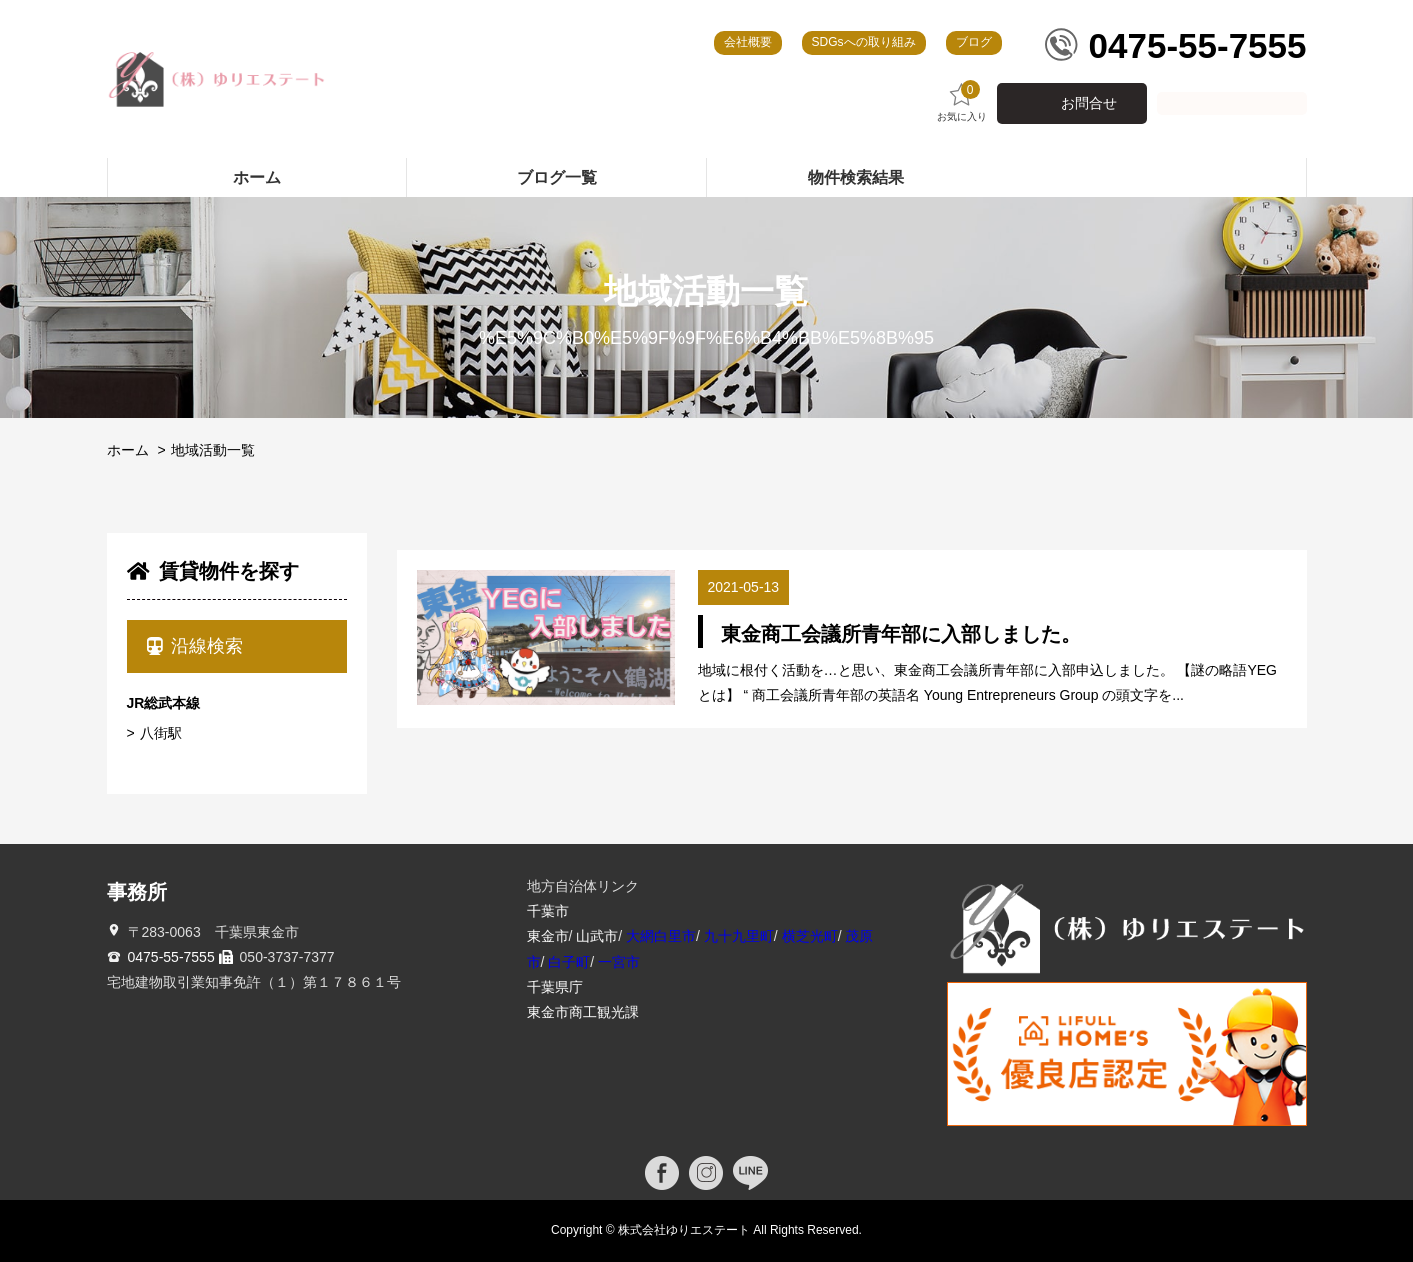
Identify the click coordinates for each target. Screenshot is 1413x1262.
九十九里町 (739, 936)
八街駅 (161, 733)
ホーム (128, 450)
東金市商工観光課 (583, 1012)
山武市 (597, 936)
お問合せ (1089, 103)
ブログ (974, 42)
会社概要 (748, 42)
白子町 (569, 962)
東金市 (548, 936)
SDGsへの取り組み (864, 42)
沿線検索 (195, 646)
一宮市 (619, 962)
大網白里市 (661, 936)
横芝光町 (810, 936)
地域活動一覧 (213, 450)
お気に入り (962, 101)
